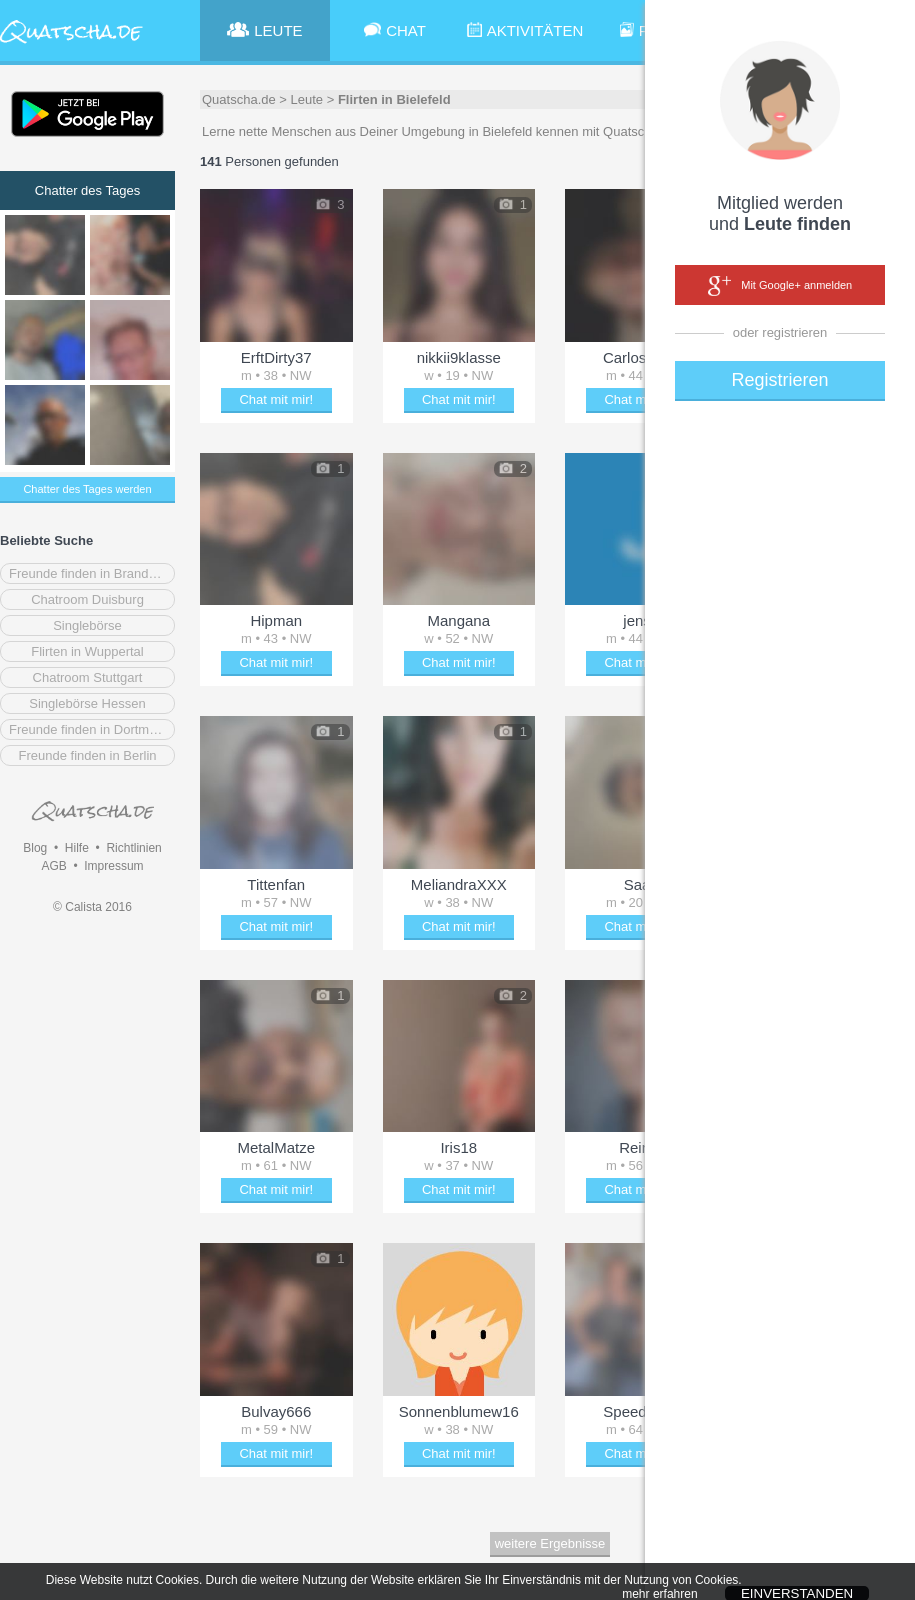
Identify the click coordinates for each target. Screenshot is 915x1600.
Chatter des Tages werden (87, 489)
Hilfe (77, 848)
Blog (35, 848)
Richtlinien (133, 848)
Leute (307, 99)
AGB (53, 866)
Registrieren (779, 380)
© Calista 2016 (92, 907)
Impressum (113, 866)
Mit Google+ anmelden (780, 286)
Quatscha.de (239, 99)
